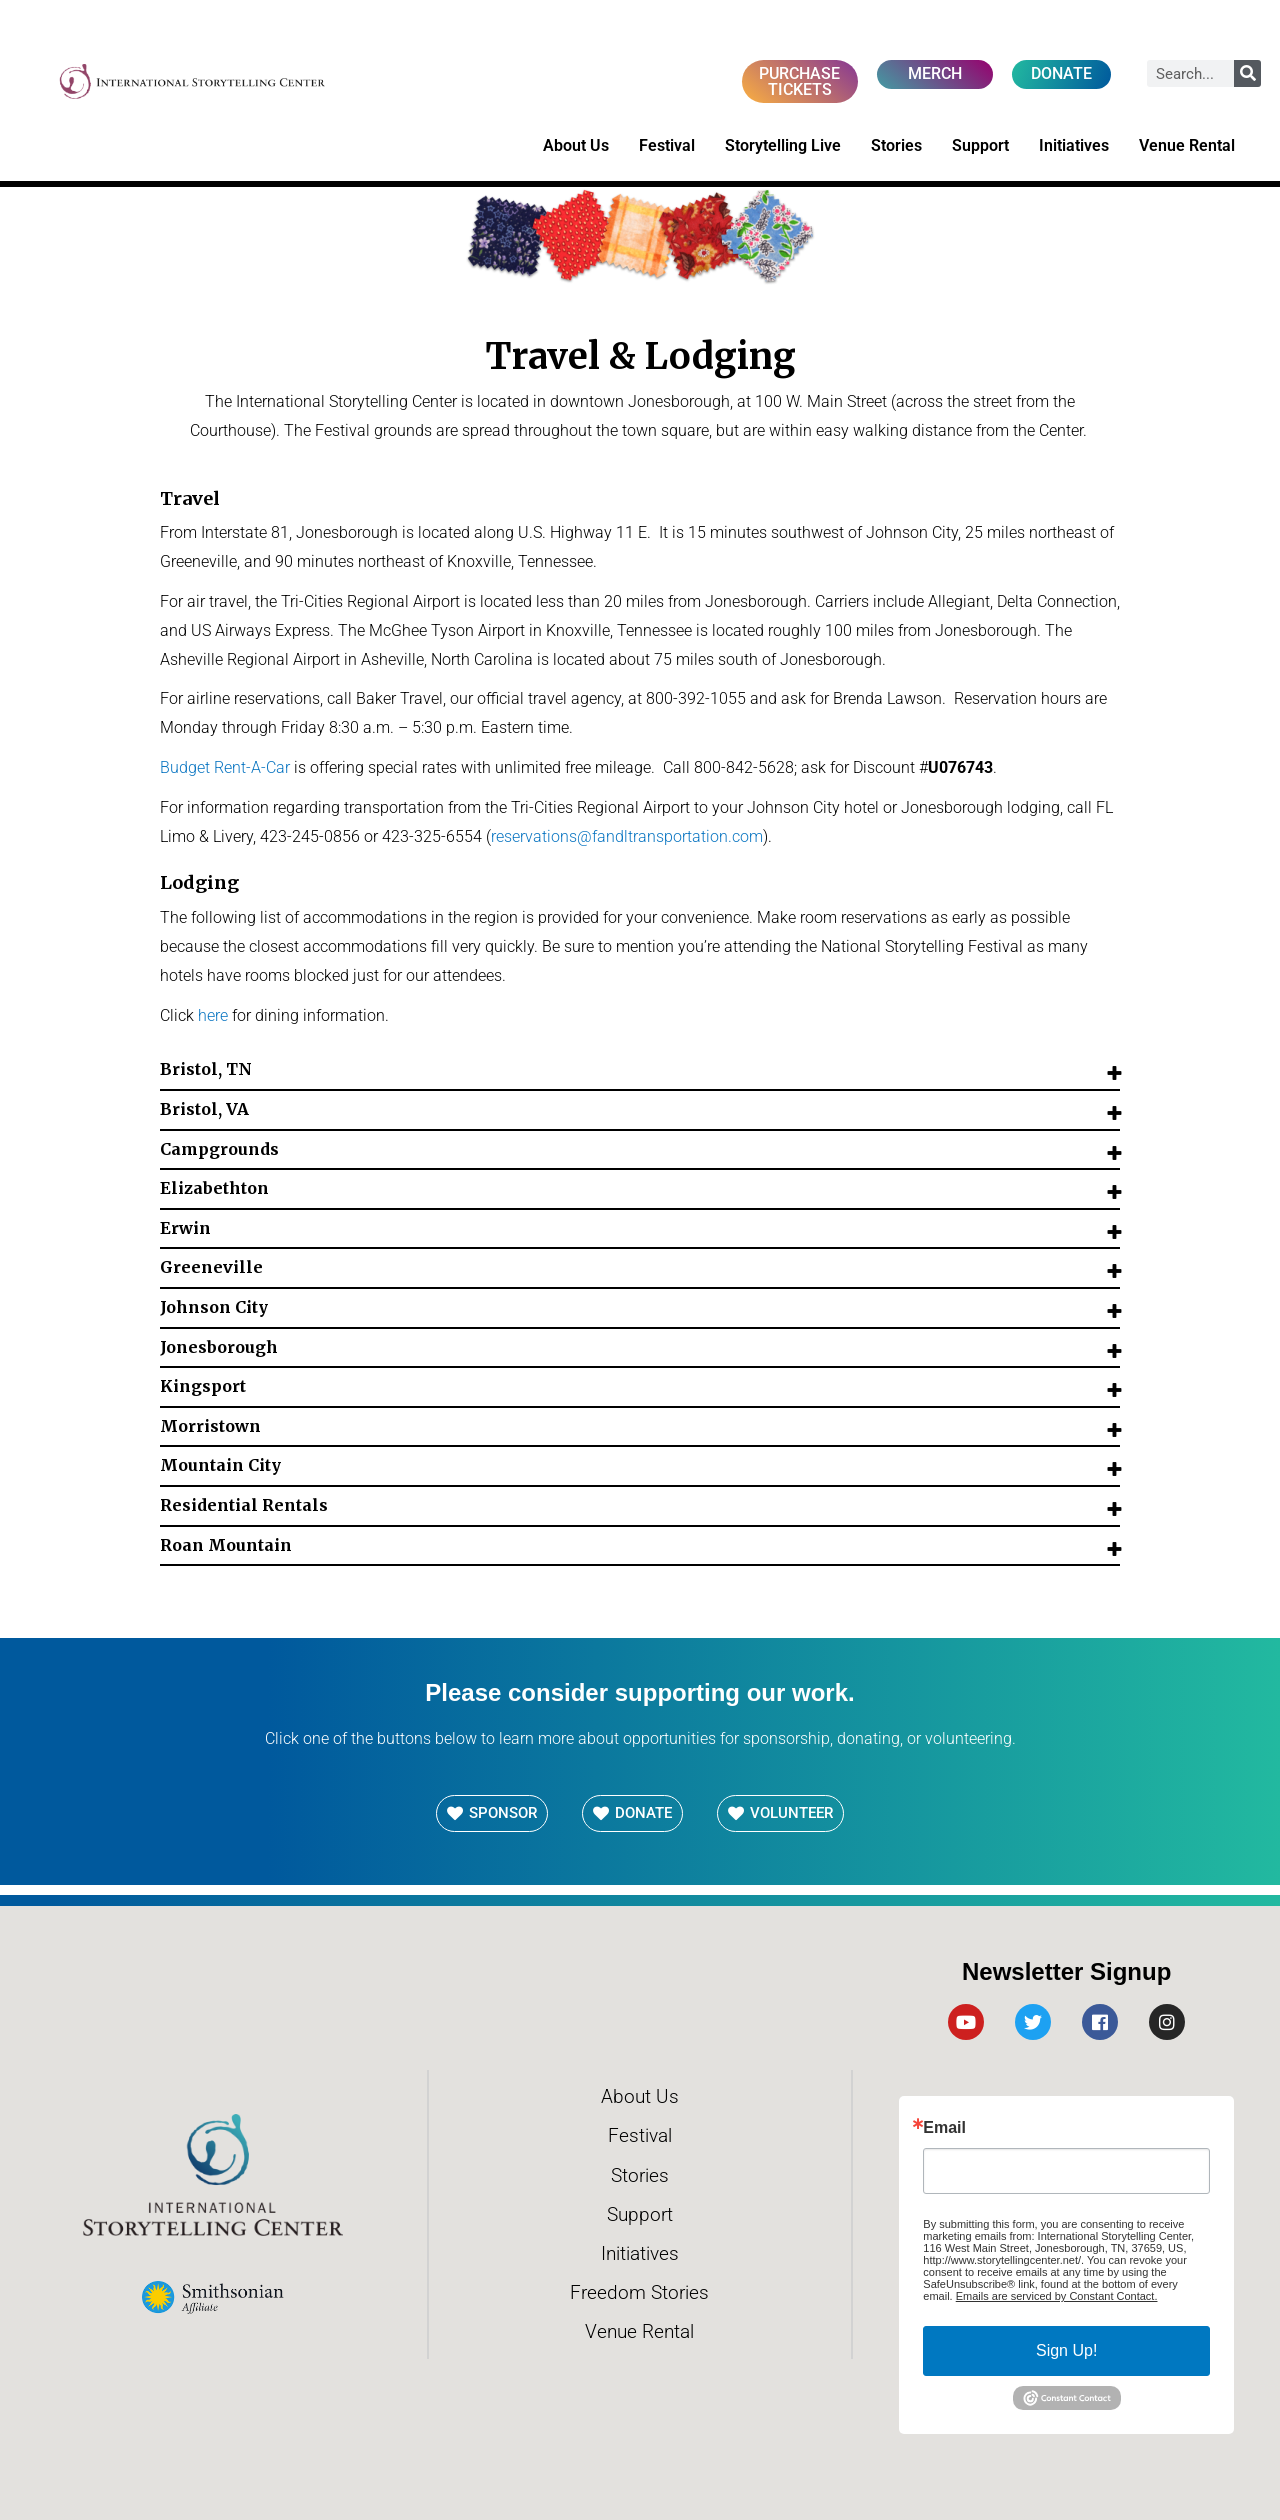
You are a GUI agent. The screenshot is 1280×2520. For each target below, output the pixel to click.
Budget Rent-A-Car (225, 767)
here (213, 1015)
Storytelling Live (783, 145)
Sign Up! (1066, 2350)
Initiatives (1074, 145)
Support (980, 145)
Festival (667, 145)
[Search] (1247, 73)
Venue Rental (1187, 145)
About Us (576, 145)
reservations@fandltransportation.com (627, 836)
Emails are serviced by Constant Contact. (1057, 2296)
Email (944, 2128)
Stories (896, 145)
